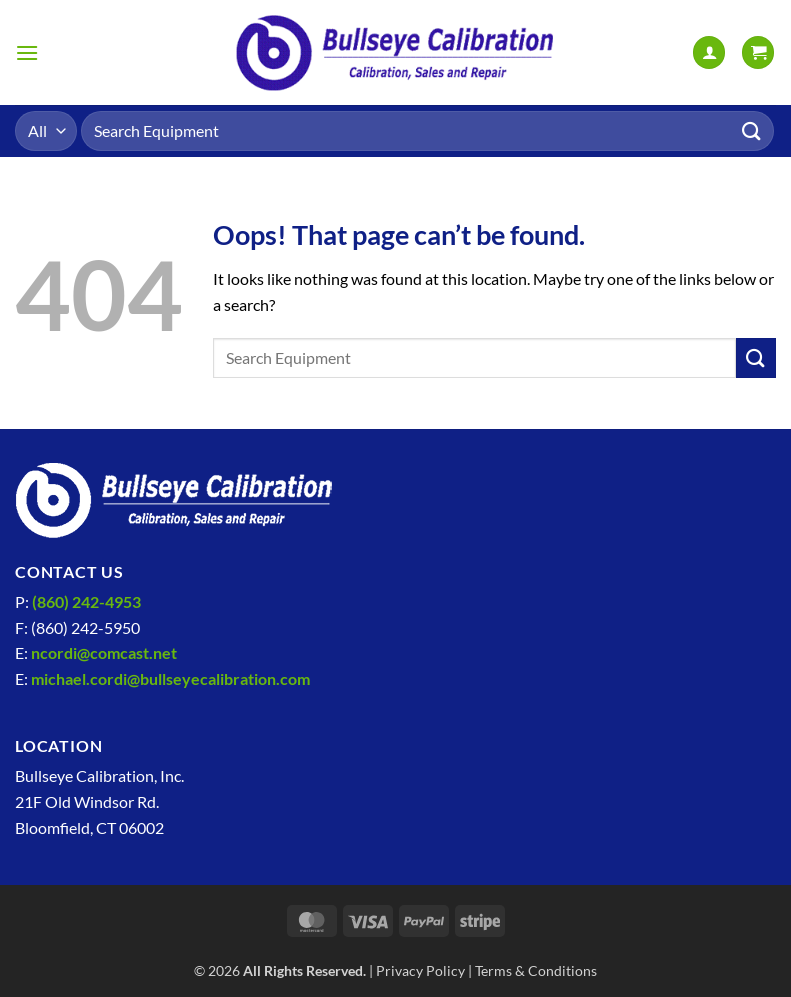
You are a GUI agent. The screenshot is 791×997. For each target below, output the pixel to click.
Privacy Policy (420, 970)
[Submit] (752, 130)
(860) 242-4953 (86, 601)
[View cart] (758, 52)
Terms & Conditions (536, 970)
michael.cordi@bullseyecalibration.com (170, 678)
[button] (27, 52)
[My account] (709, 52)
